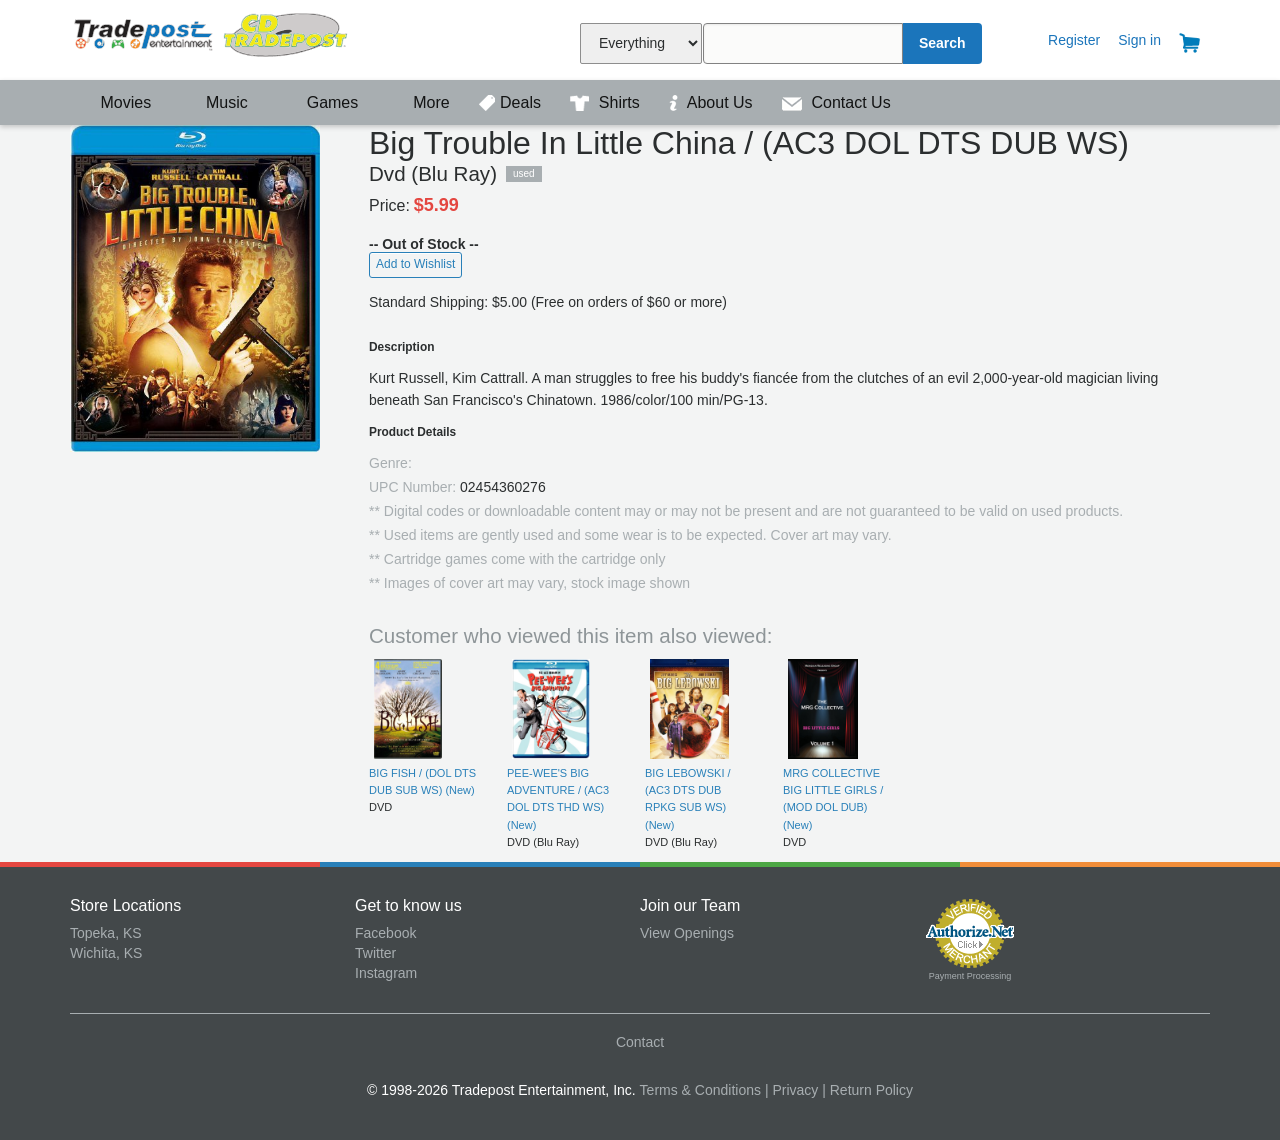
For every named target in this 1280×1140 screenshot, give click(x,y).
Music (217, 102)
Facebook (385, 933)
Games (319, 102)
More (421, 102)
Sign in (1139, 40)
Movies (113, 102)
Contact (640, 1042)
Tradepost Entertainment (212, 37)
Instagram (386, 973)
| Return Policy (867, 1090)
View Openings (687, 933)
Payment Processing (970, 976)
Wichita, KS (106, 953)
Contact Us (836, 102)
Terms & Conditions (700, 1090)
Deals (512, 102)
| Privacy (791, 1090)
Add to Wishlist (415, 264)
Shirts (607, 102)
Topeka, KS (106, 933)
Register (1074, 40)
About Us (713, 102)
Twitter (375, 953)
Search (942, 43)
